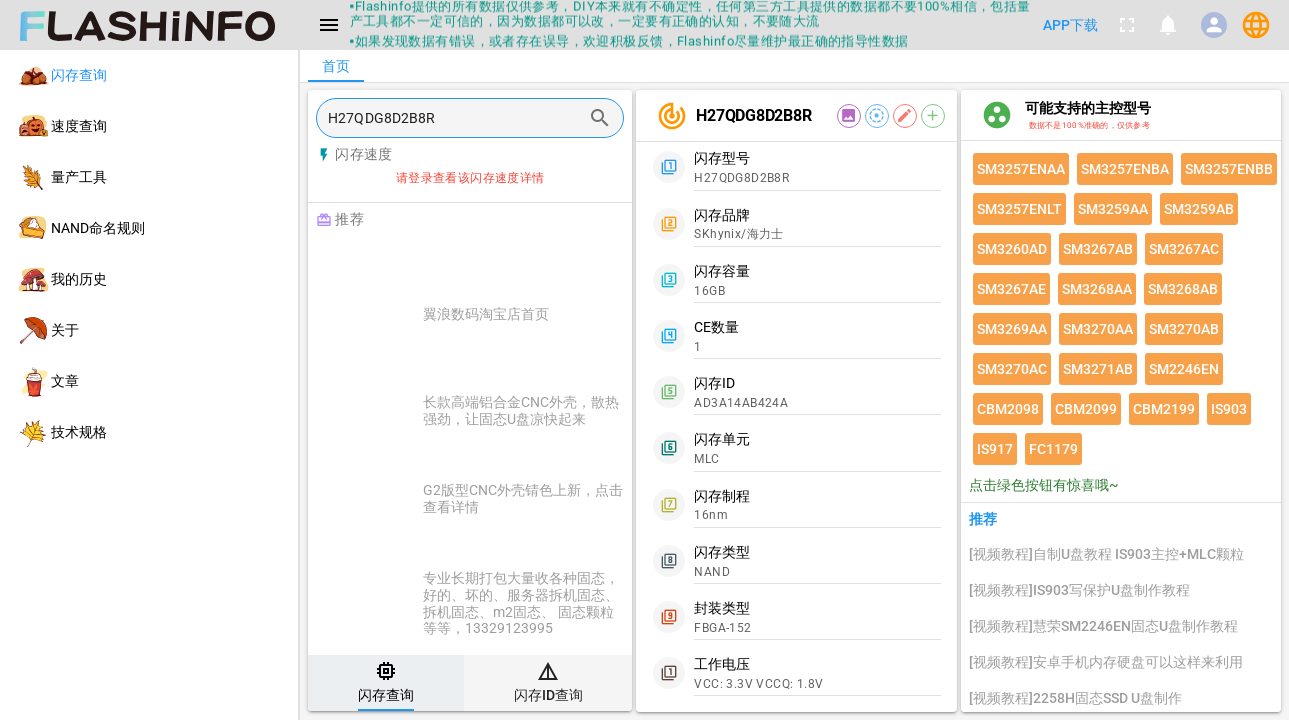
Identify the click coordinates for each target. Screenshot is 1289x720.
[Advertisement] (520, 262)
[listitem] (149, 75)
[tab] (386, 683)
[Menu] (329, 25)
